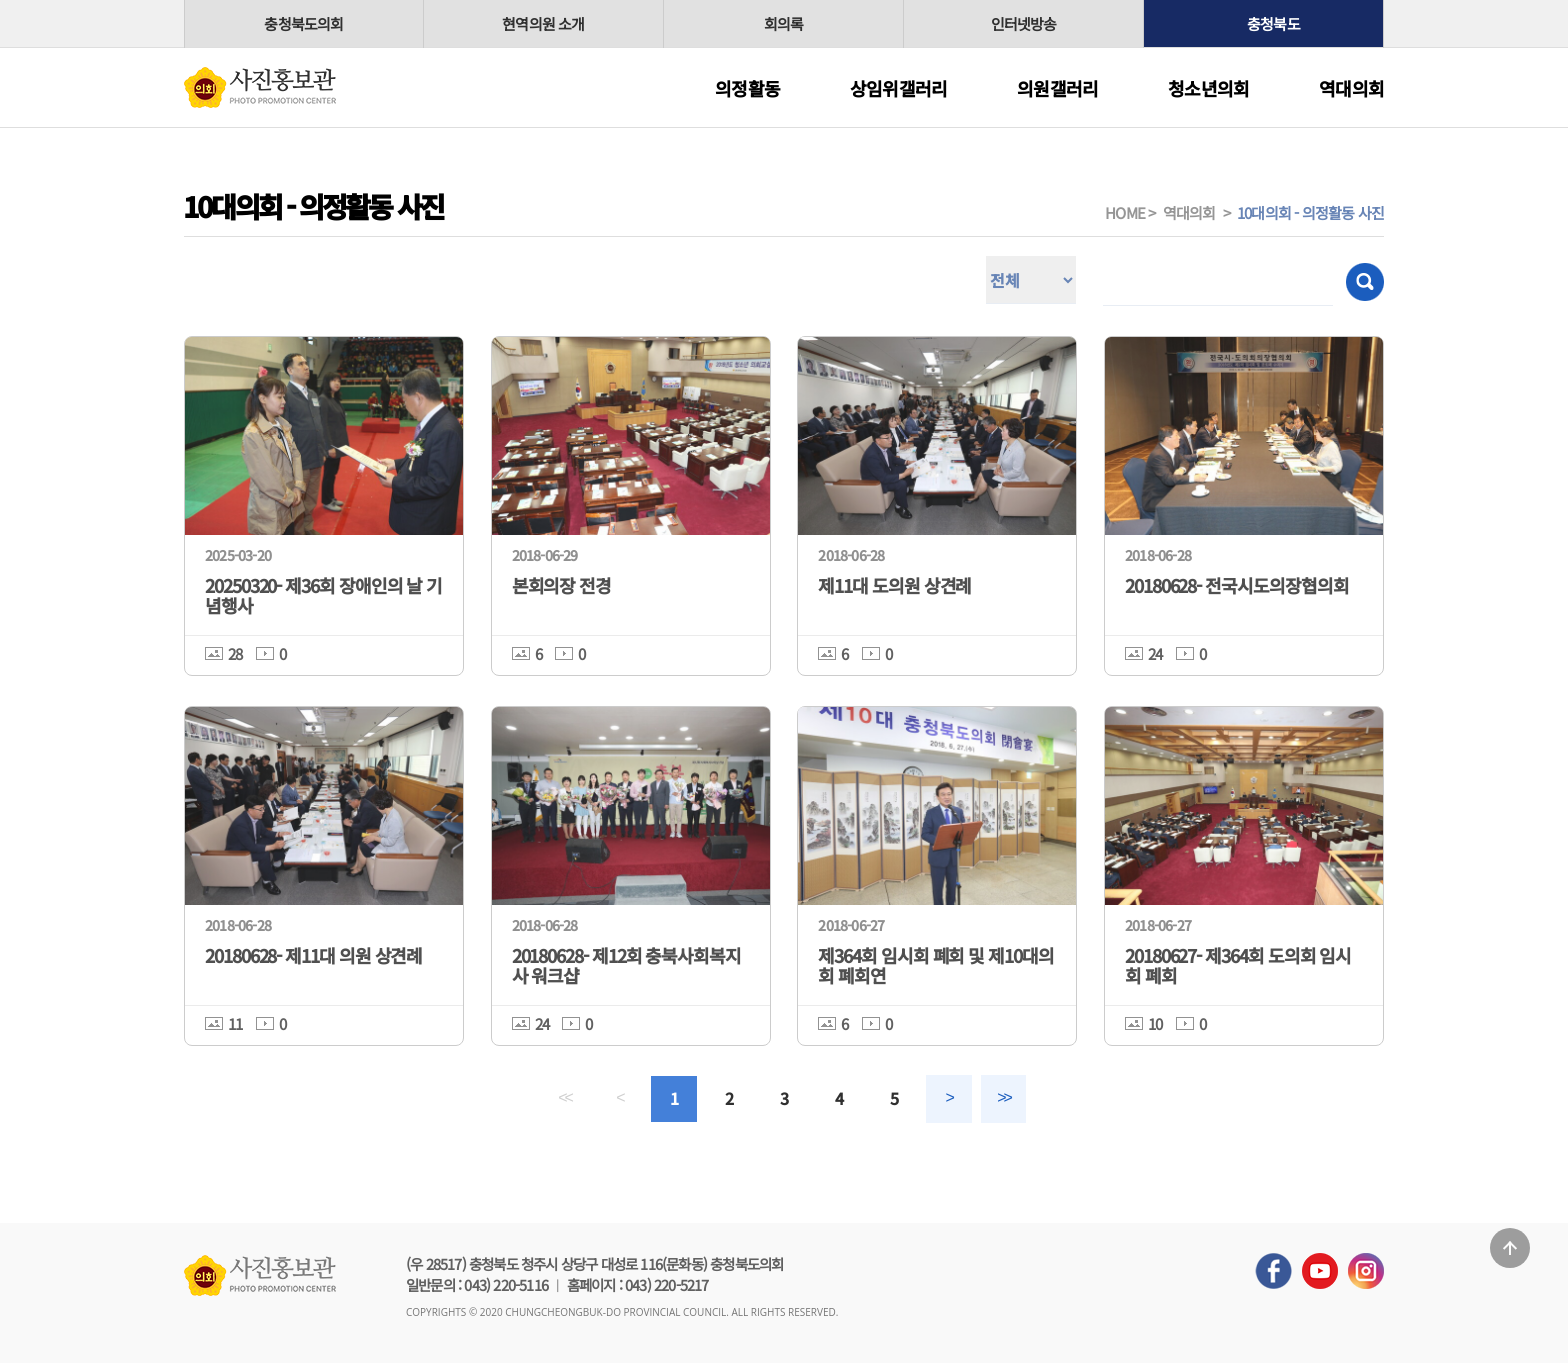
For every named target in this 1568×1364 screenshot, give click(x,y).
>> (1005, 1098)
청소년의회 (1208, 88)
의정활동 (747, 88)
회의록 (784, 23)
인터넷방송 (1024, 23)
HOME (1125, 212)
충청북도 (1273, 23)
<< (563, 1098)
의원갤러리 (1057, 88)
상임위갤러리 (898, 88)
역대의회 (1351, 88)
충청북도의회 (303, 23)
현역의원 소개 (543, 23)
